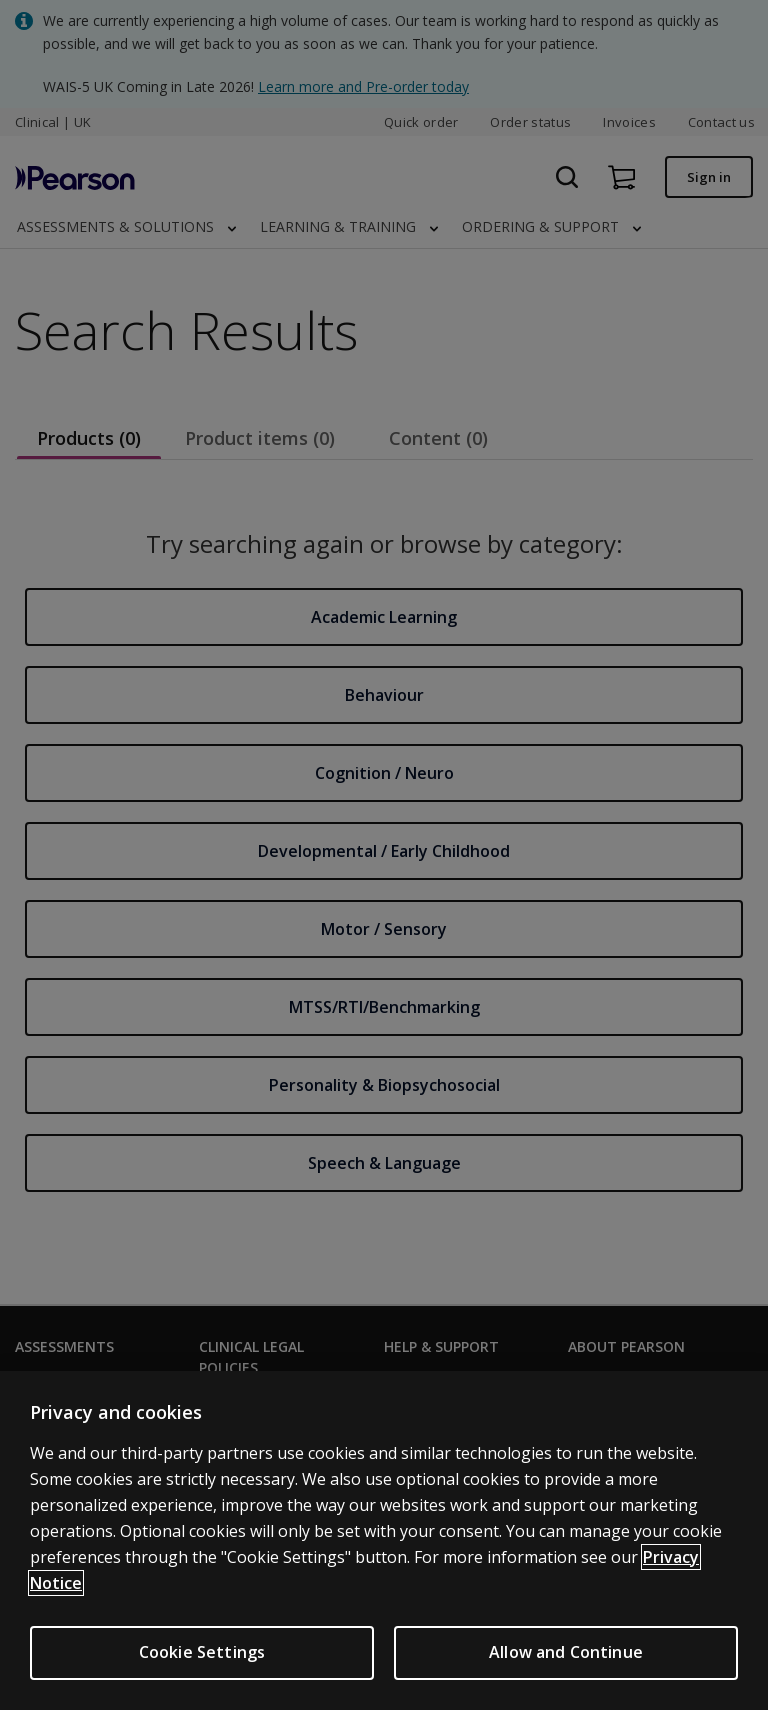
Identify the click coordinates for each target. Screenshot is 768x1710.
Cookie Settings (202, 1652)
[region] (384, 1540)
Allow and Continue (566, 1652)
